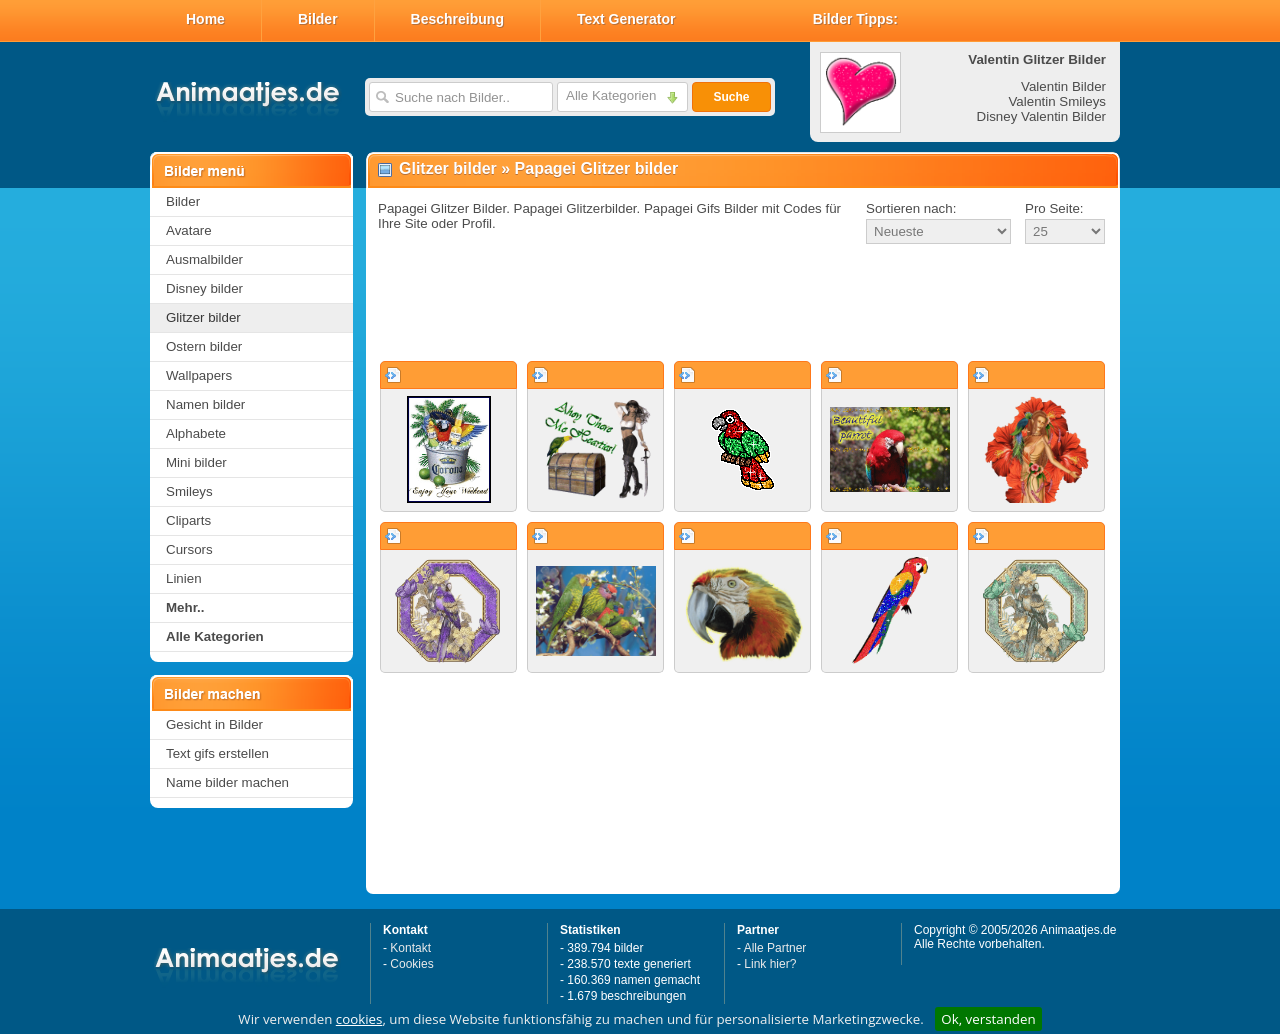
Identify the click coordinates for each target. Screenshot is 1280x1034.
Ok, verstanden (988, 1019)
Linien (184, 578)
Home (205, 19)
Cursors (189, 549)
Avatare (189, 230)
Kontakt (410, 948)
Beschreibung (457, 19)
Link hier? (770, 964)
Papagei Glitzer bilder (597, 168)
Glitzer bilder (203, 317)
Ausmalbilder (204, 259)
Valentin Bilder (1063, 86)
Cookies (411, 964)
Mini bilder (196, 462)
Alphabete (196, 433)
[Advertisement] (743, 304)
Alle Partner (775, 948)
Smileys (189, 491)
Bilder (318, 19)
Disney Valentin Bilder (1041, 116)
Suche (731, 97)
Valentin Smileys (1057, 101)
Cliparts (188, 520)
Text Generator (626, 19)
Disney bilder (204, 288)
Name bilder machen (227, 782)
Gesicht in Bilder (214, 724)
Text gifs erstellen (217, 753)
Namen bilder (205, 404)
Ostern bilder (204, 346)
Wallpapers (199, 375)
